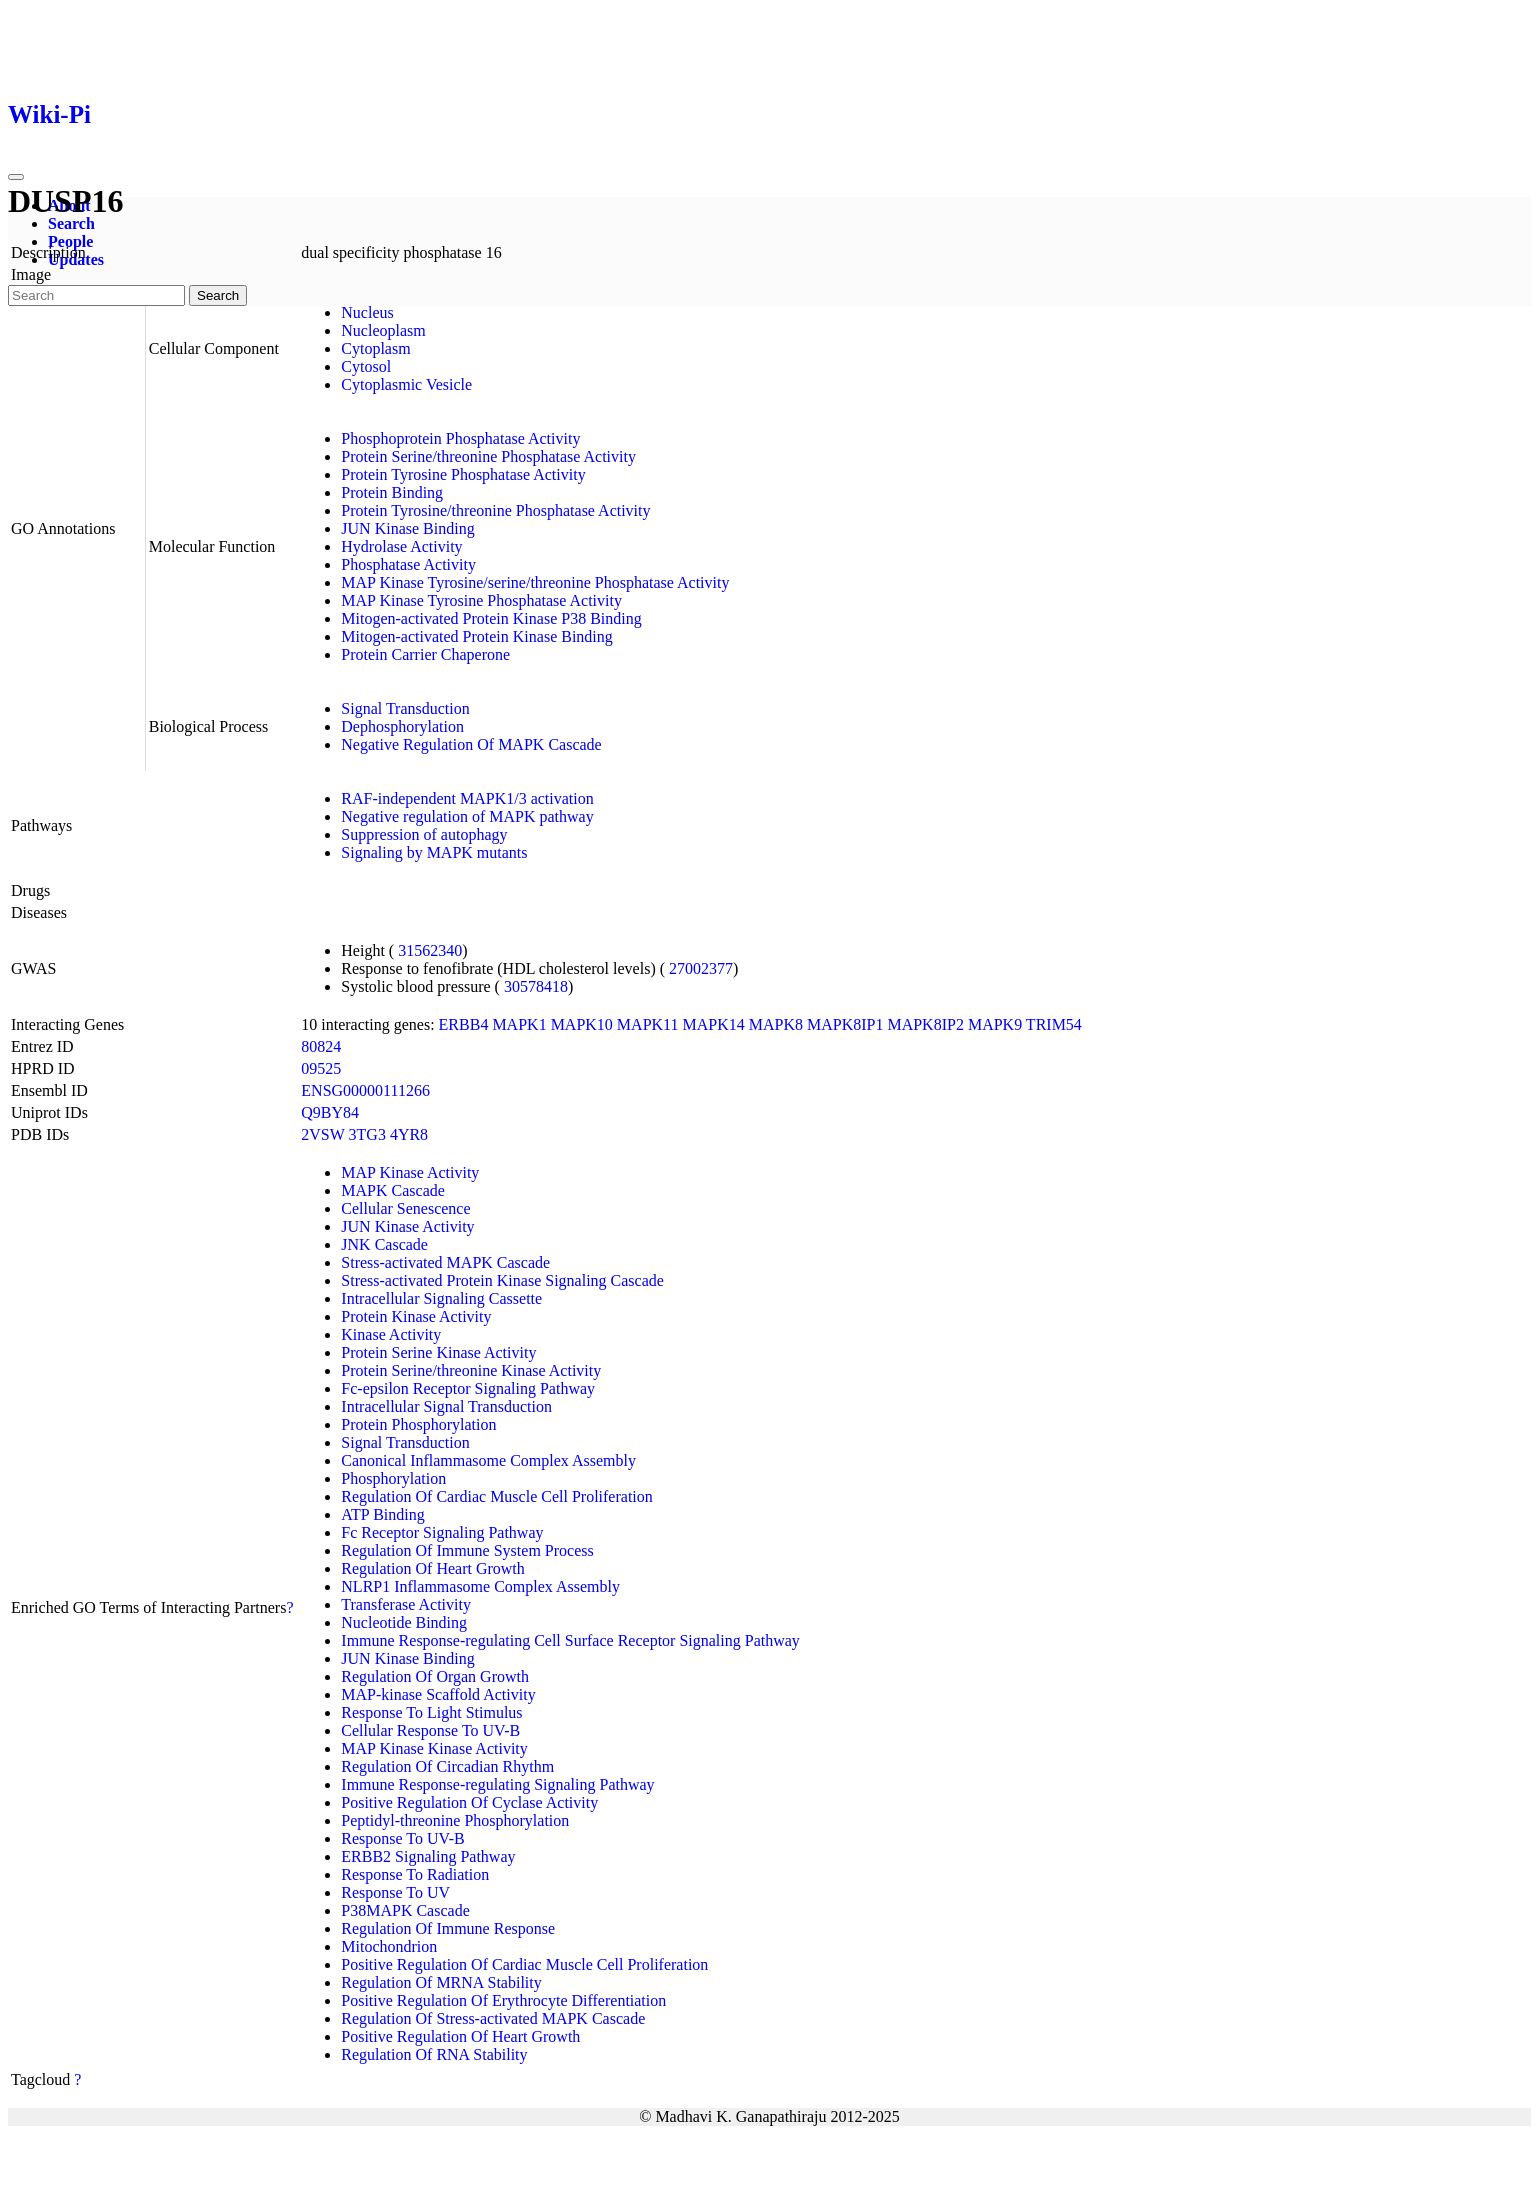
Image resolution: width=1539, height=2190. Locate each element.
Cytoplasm (375, 348)
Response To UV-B (402, 1838)
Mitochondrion (389, 1946)
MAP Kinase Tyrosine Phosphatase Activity (481, 600)
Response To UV (395, 1892)
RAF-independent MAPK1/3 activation (467, 798)
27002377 (701, 968)
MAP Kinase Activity (410, 1172)
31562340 (430, 950)
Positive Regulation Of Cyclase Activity (469, 1802)
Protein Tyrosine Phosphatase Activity (463, 474)
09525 (321, 1068)
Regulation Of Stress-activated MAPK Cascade (493, 2018)
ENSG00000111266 (365, 1090)
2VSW (322, 1134)
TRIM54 (1054, 1024)
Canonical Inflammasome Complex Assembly (488, 1460)
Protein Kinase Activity (416, 1316)
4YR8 (409, 1134)
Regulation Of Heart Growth (433, 1568)
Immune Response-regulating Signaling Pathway (497, 1784)
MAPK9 (995, 1024)
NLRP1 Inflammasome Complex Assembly (480, 1586)
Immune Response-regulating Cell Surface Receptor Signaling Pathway (570, 1640)
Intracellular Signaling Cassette (441, 1298)
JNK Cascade (384, 1244)
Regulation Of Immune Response (448, 1928)
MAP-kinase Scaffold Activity (438, 1694)
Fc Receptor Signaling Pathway (442, 1532)
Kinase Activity (391, 1334)
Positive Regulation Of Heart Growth (460, 2036)
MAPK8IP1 (845, 1024)
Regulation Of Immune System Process (467, 1550)
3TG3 (367, 1134)
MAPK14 (714, 1024)
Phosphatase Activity (408, 564)
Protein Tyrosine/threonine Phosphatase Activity (495, 510)
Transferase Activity (406, 1604)
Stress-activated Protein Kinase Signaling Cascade (502, 1280)
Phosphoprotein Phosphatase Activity (460, 438)
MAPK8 (776, 1024)
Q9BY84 (330, 1112)
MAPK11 (648, 1024)
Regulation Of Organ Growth (435, 1676)
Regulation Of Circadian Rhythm (447, 1766)
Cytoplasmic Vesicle (406, 384)
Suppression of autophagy (424, 834)
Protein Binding (392, 492)
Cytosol (366, 366)
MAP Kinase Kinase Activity (434, 1748)
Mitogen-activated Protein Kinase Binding (477, 636)
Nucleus (367, 312)
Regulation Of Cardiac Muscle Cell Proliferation (496, 1496)
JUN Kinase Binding (407, 528)
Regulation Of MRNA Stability (441, 1982)
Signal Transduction (405, 708)
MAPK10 (582, 1024)
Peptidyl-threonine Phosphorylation (455, 1820)
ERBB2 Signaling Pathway (428, 1856)
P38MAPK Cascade (405, 1910)
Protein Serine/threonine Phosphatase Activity (488, 456)
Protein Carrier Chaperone (425, 654)
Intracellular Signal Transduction (446, 1406)
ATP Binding (382, 1514)
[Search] (96, 295)
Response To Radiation (415, 1874)
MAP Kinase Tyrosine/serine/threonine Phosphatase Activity (535, 582)
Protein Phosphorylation (418, 1424)
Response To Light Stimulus (431, 1712)
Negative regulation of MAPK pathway (467, 816)
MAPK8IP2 (925, 1024)
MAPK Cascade (393, 1190)
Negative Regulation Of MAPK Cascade (471, 744)
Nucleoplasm (383, 330)
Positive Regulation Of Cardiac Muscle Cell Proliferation (524, 1964)
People (70, 241)
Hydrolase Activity (401, 546)
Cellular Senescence (405, 1208)
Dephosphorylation (402, 726)
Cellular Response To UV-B (430, 1730)
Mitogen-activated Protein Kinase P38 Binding (491, 618)
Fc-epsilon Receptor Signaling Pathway (468, 1388)
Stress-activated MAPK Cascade (445, 1262)
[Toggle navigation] (16, 177)
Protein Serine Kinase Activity (438, 1352)
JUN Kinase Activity (407, 1226)
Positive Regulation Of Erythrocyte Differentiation (503, 2000)
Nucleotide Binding (404, 1622)
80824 (321, 1046)
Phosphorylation (393, 1478)
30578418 (536, 986)
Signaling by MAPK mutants (434, 852)
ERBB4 (464, 1024)
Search (71, 223)
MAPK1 (519, 1024)
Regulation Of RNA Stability (434, 2054)
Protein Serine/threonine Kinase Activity (471, 1370)
